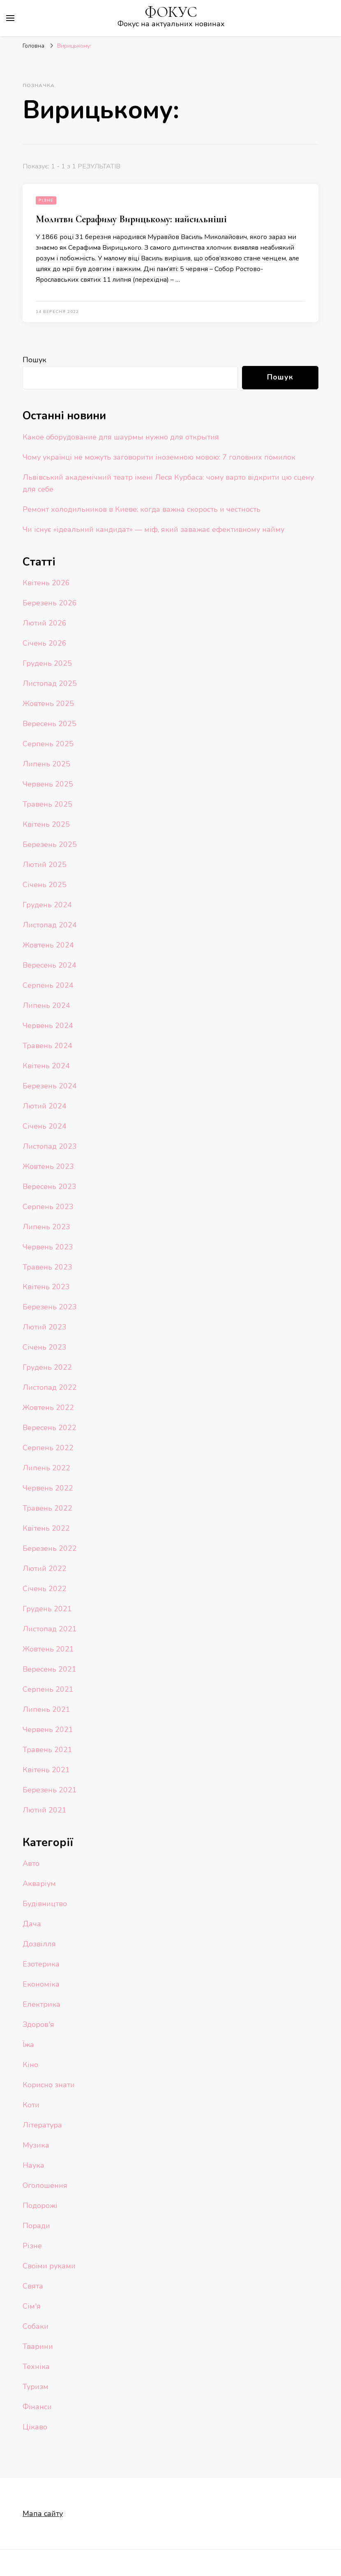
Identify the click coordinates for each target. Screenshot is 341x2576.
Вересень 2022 (49, 1428)
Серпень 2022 (48, 1448)
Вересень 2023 (49, 1186)
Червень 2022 (48, 1488)
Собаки (35, 2326)
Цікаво (35, 2427)
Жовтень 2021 (48, 1649)
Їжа (28, 2044)
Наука (33, 2165)
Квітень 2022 (46, 1528)
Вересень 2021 (49, 1669)
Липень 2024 (46, 1005)
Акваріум (39, 1883)
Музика (36, 2145)
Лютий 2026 (45, 623)
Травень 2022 (47, 1508)
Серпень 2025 (48, 744)
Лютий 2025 (45, 864)
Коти (31, 2105)
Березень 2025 (50, 844)
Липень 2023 (46, 1227)
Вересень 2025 (49, 724)
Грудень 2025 (47, 663)
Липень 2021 (46, 1709)
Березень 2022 (50, 1548)
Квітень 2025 (46, 824)
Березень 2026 (50, 603)
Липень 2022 (46, 1468)
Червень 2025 (48, 784)
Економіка (41, 1984)
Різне (46, 200)
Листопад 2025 (50, 683)
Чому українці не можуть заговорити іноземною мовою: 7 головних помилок (159, 457)
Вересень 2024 (49, 965)
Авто (31, 1863)
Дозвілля (39, 1944)
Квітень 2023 (46, 1287)
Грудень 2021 (47, 1609)
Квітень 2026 (46, 583)
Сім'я (32, 2306)
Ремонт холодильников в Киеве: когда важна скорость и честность (141, 509)
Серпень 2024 (48, 985)
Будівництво (45, 1904)
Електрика (41, 2004)
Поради (36, 2226)
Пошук (34, 360)
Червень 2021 (48, 1729)
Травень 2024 (47, 1046)
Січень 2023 (45, 1347)
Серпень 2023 (48, 1207)
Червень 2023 (48, 1247)
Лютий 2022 (45, 1568)
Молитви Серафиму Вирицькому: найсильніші (131, 219)
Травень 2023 (47, 1267)
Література (42, 2125)
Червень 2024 (48, 1025)
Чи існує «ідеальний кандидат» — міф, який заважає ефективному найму (153, 529)
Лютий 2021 (45, 1810)
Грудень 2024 (47, 905)
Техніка (36, 2366)
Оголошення (45, 2185)
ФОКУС (171, 12)
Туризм (35, 2387)
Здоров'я (38, 2024)
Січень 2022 (45, 1589)
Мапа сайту (43, 2513)
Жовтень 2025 (48, 703)
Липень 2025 (46, 764)
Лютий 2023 (45, 1327)
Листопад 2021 (50, 1629)
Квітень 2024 (46, 1066)
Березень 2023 (50, 1307)
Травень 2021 (47, 1750)
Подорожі (40, 2205)
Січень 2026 (45, 643)
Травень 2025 (47, 804)
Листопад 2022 (50, 1387)
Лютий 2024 (45, 1106)
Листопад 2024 (50, 925)
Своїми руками (49, 2266)
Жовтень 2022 (48, 1407)
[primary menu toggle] (10, 18)
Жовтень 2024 (48, 945)
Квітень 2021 (46, 1770)
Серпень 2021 (48, 1689)
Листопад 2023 (50, 1146)
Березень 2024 (50, 1086)
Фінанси (37, 2407)
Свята (33, 2286)
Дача (32, 1924)
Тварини (38, 2346)
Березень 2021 (50, 1790)
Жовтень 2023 (48, 1166)
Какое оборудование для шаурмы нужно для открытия (121, 437)
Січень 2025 (45, 885)
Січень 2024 (45, 1126)
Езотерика (41, 1964)
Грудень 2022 (47, 1367)
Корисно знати (49, 2085)
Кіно (30, 2065)
